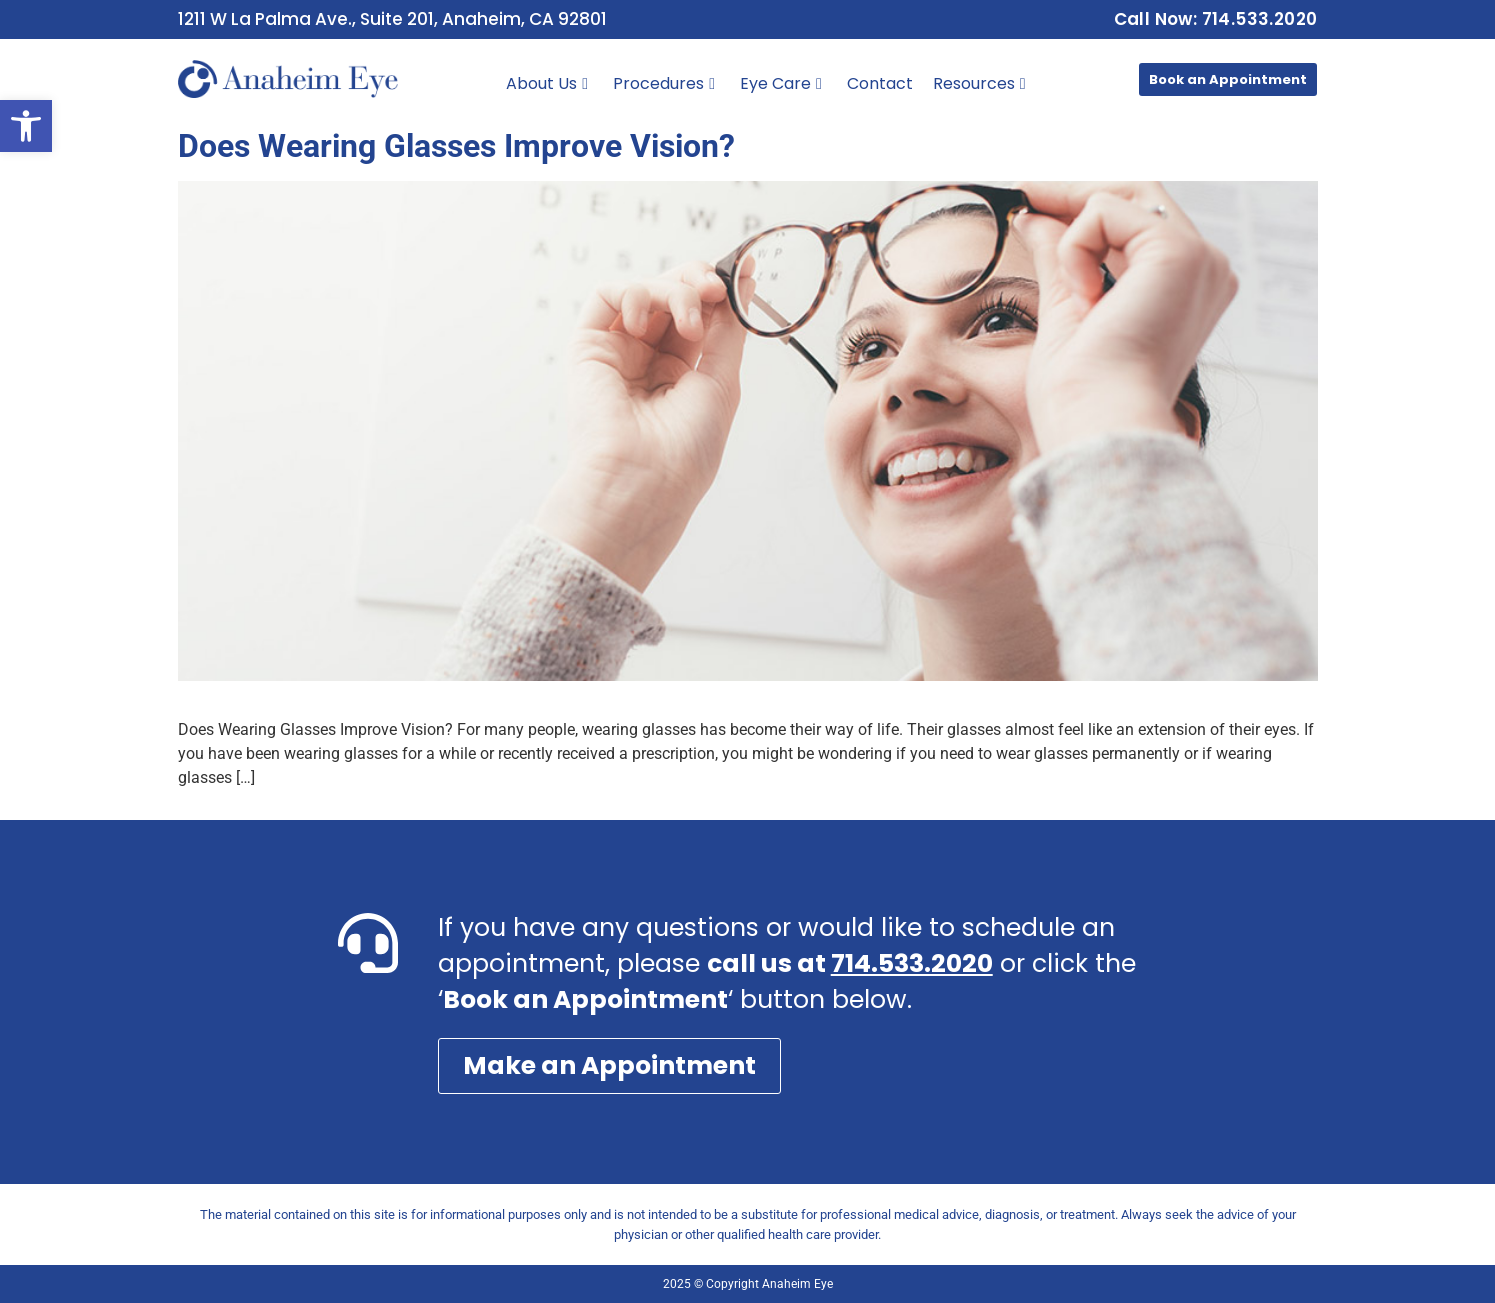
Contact (880, 83)
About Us (547, 83)
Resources (979, 83)
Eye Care (781, 83)
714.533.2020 (912, 963)
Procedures (664, 83)
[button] (26, 126)
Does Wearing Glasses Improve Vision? (456, 146)
